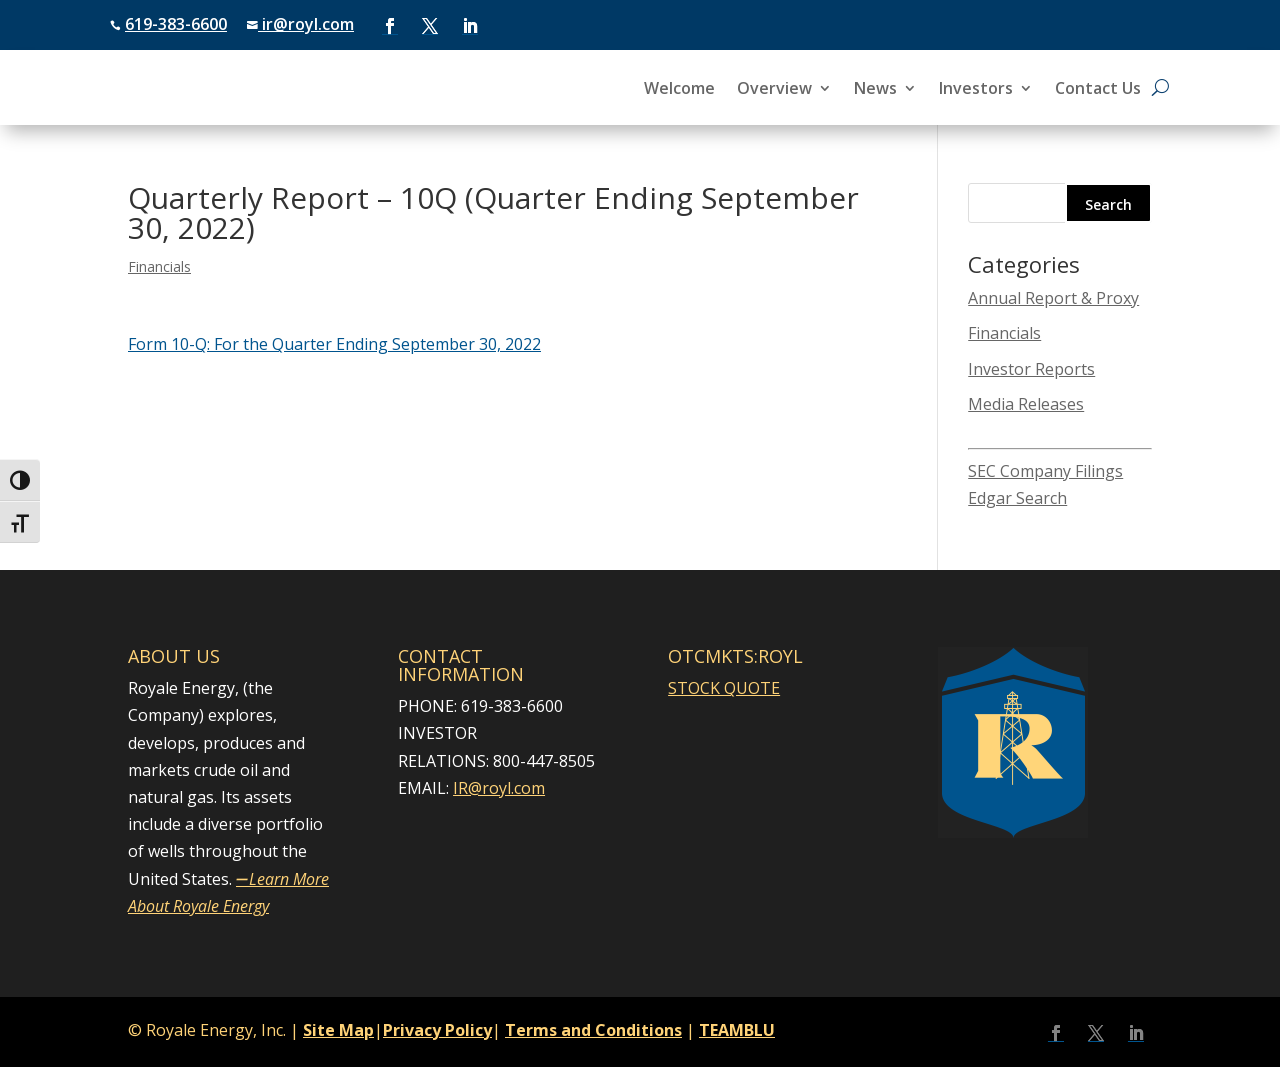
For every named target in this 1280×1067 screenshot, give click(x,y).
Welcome (679, 90)
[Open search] (1160, 88)
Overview (774, 90)
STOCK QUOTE (724, 688)
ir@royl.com (306, 24)
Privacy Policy (437, 1030)
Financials (159, 266)
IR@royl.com (499, 788)
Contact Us (1098, 90)
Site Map (338, 1030)
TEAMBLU (737, 1030)
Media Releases (1026, 404)
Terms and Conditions (593, 1030)
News (875, 90)
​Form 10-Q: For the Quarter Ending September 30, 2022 (334, 344)
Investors (976, 90)
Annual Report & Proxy (1053, 298)
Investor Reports (1031, 369)
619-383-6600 (176, 24)
